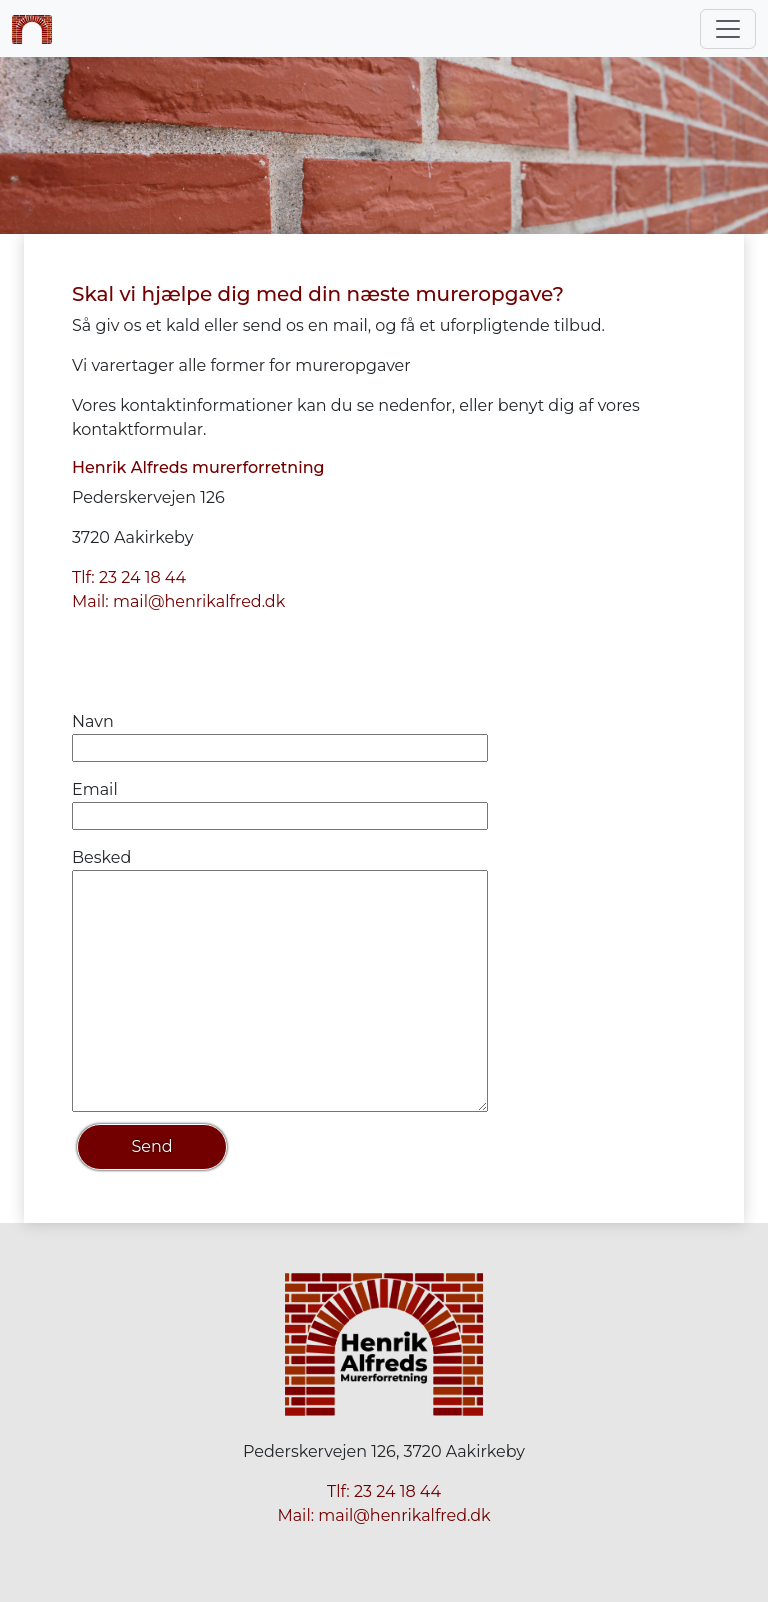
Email (95, 789)
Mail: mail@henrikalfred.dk (178, 601)
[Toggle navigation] (728, 29)
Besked (101, 857)
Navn (93, 721)
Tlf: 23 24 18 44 (129, 577)
